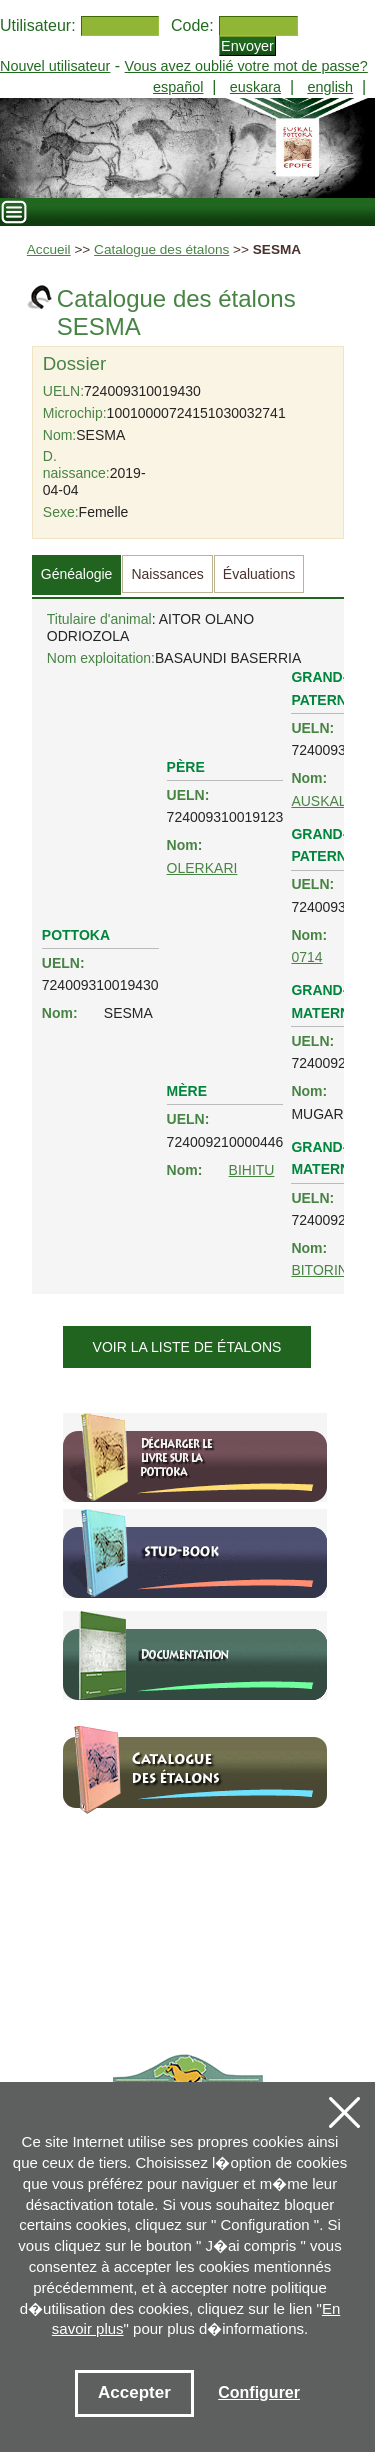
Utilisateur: (38, 25)
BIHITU (252, 1170)
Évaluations (259, 574)
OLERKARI (202, 868)
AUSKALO (324, 801)
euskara (255, 87)
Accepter (134, 2392)
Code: (192, 25)
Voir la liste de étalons (187, 1347)
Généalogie (77, 574)
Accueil (49, 249)
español (178, 87)
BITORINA (324, 1270)
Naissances (167, 574)
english (330, 87)
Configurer (259, 2392)
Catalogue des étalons (161, 249)
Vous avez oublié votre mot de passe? (246, 66)
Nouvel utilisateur (55, 66)
